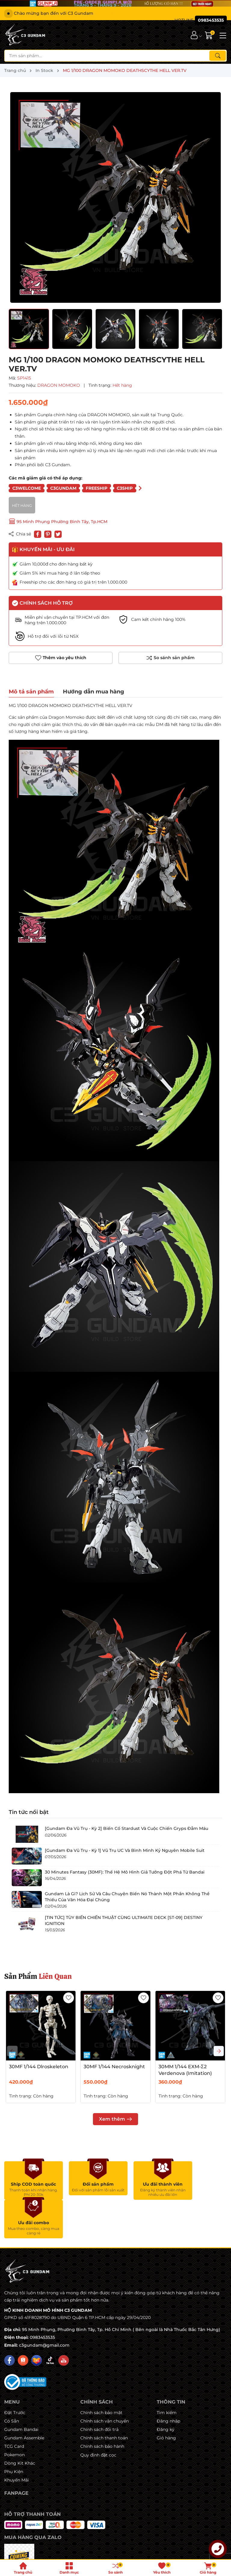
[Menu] (222, 35)
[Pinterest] (47, 534)
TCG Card (14, 2407)
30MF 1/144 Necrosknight (114, 2066)
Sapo (168, 2553)
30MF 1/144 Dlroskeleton (38, 2066)
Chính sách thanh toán (104, 2399)
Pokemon (14, 2416)
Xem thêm (115, 2119)
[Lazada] (36, 2322)
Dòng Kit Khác (19, 2424)
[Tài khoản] (194, 35)
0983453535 (42, 2299)
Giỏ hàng (166, 2399)
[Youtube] (63, 2322)
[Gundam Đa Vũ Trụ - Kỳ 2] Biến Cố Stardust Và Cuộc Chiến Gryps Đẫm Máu (126, 1828)
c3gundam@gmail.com (44, 2306)
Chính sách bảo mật (101, 2374)
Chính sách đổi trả (99, 2391)
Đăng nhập (168, 2382)
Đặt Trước (14, 2374)
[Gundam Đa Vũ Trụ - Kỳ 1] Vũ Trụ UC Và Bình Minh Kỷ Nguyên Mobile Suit (125, 1850)
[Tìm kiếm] (217, 56)
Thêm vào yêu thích (60, 658)
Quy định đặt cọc (98, 2416)
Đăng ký (165, 2391)
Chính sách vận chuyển (104, 2382)
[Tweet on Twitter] (58, 534)
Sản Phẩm (38, 1976)
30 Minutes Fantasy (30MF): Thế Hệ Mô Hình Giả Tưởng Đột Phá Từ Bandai (125, 1872)
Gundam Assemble (24, 2399)
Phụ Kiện (13, 2433)
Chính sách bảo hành (102, 2407)
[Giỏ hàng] (209, 35)
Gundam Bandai (21, 2391)
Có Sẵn (11, 2382)
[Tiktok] (50, 2322)
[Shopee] (23, 2322)
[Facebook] (9, 2322)
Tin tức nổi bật (29, 1812)
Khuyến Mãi (16, 2441)
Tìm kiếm (167, 2374)
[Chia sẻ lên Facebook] (37, 534)
